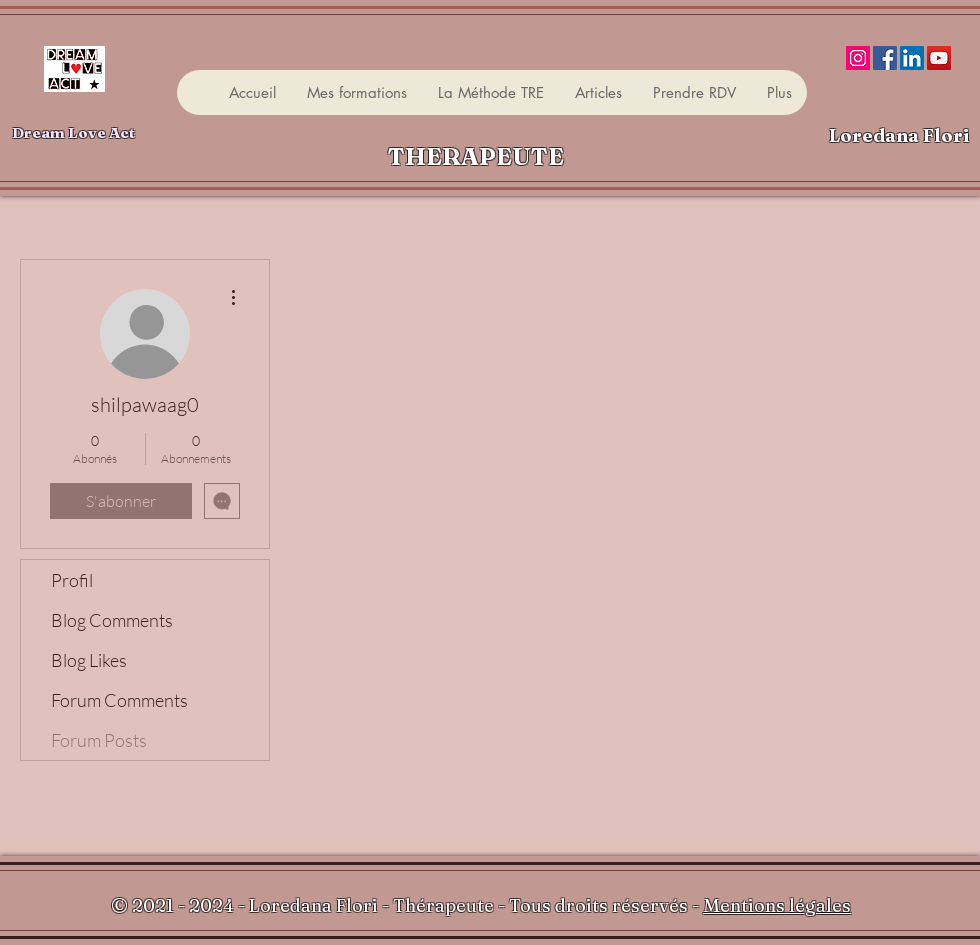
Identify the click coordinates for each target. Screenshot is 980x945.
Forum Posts (99, 740)
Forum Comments (119, 700)
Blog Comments (112, 620)
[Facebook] (885, 58)
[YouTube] (939, 58)
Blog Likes (89, 660)
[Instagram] (858, 58)
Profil (72, 580)
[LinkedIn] (912, 58)
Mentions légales (777, 905)
